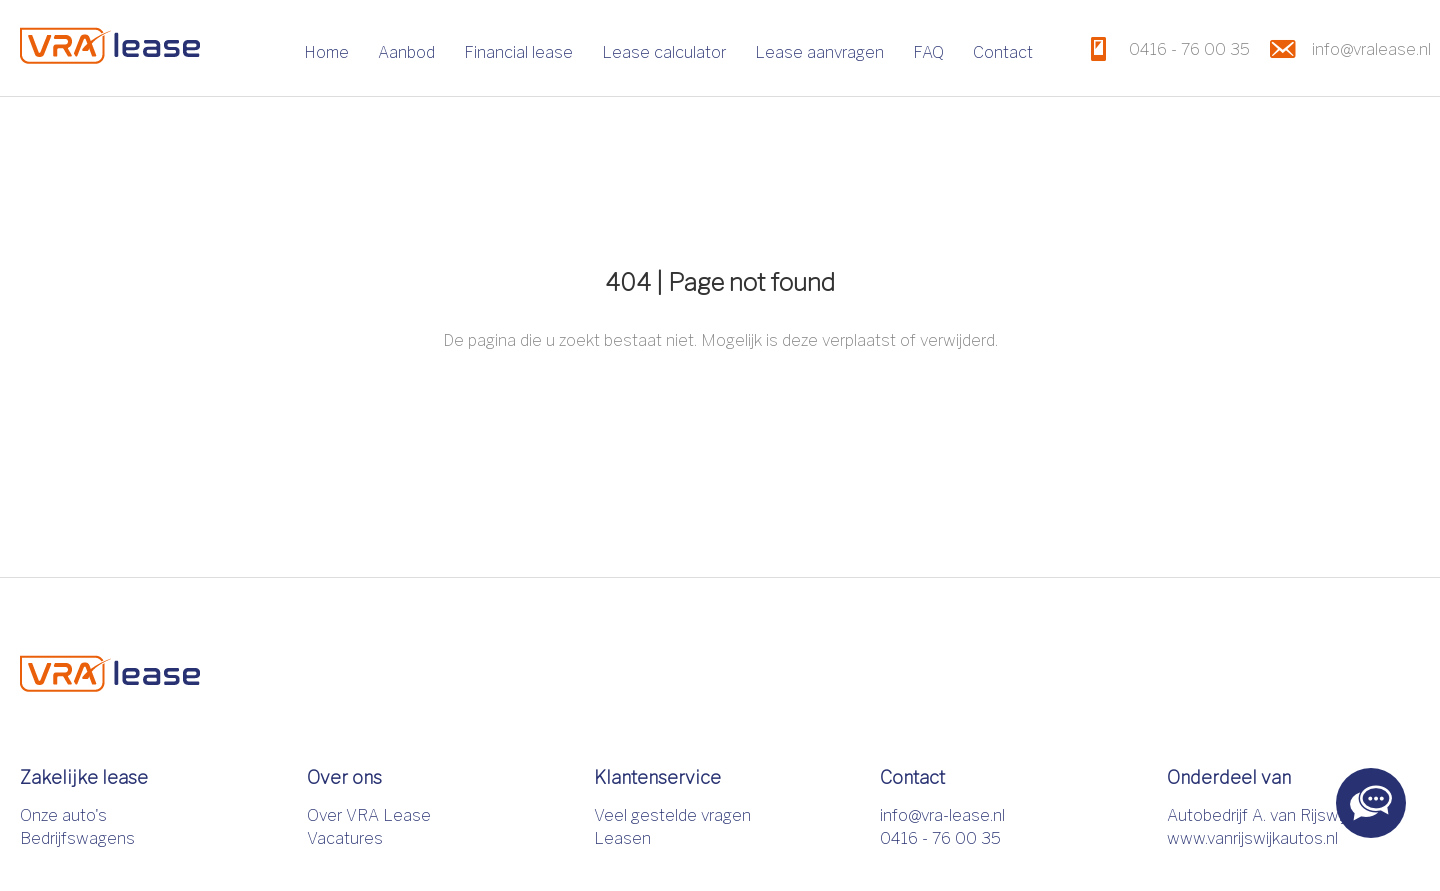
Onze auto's (63, 815)
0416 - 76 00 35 (940, 838)
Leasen (622, 838)
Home (326, 52)
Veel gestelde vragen (672, 815)
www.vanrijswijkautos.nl (1252, 838)
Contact (1003, 52)
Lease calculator (664, 52)
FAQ (928, 52)
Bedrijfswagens (77, 838)
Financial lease (518, 52)
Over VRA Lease (369, 815)
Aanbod (406, 52)
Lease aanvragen (819, 52)
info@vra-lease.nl (942, 815)
